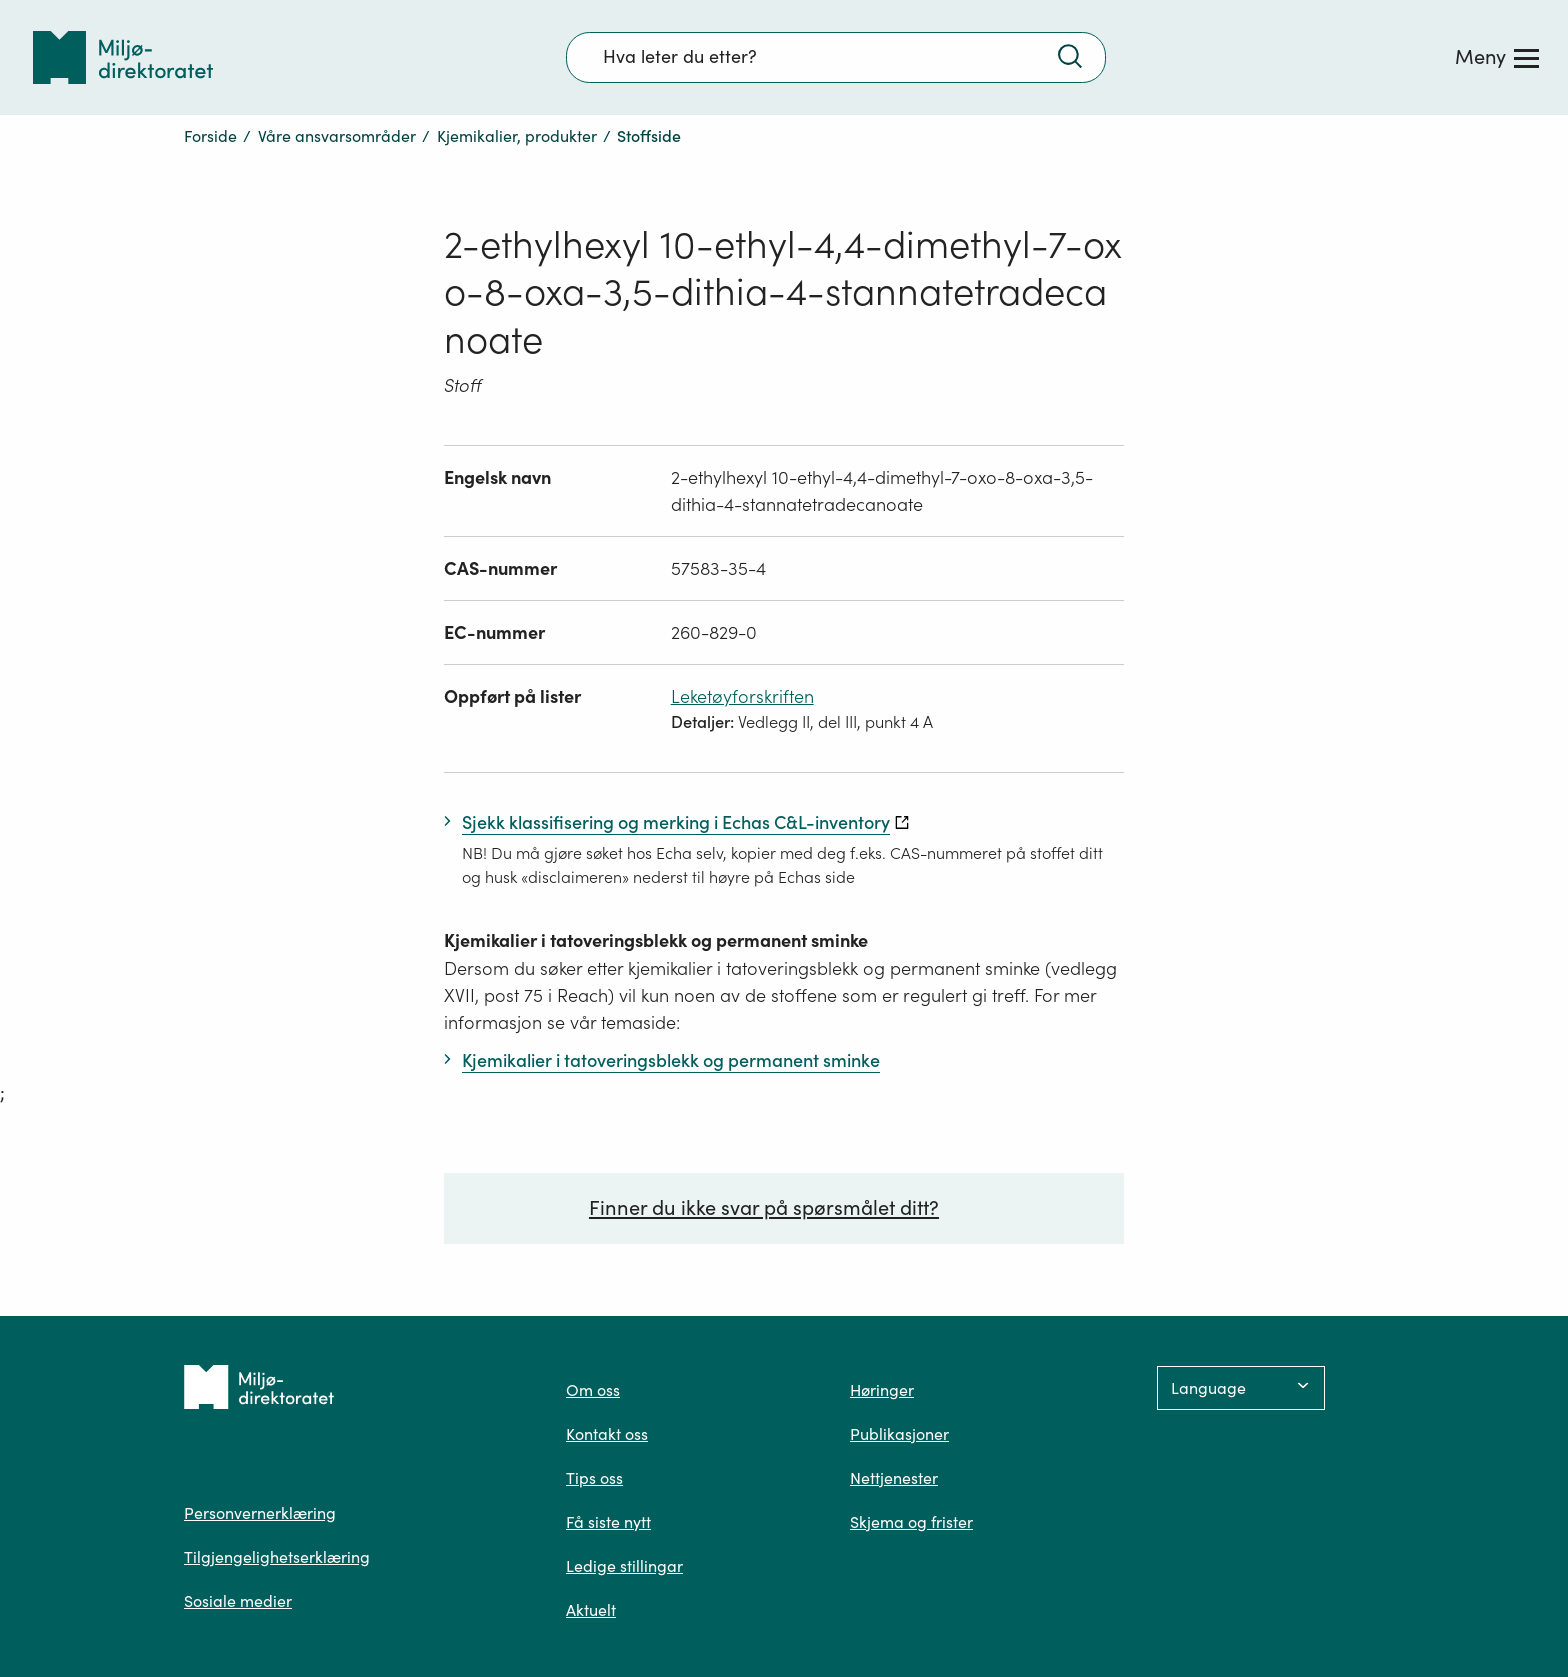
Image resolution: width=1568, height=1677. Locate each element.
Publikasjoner (899, 1434)
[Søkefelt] (836, 57)
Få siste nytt (608, 1522)
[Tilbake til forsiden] (123, 57)
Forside (210, 136)
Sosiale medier (238, 1601)
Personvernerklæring (260, 1513)
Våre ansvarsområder (337, 136)
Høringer (882, 1390)
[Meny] (1497, 57)
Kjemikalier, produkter (517, 136)
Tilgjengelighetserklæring (277, 1557)
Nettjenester (894, 1478)
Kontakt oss (607, 1434)
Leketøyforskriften (742, 696)
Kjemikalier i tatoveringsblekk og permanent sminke (656, 940)
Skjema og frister (911, 1522)
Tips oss (594, 1478)
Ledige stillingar (624, 1566)
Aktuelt (591, 1610)
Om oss (593, 1390)
